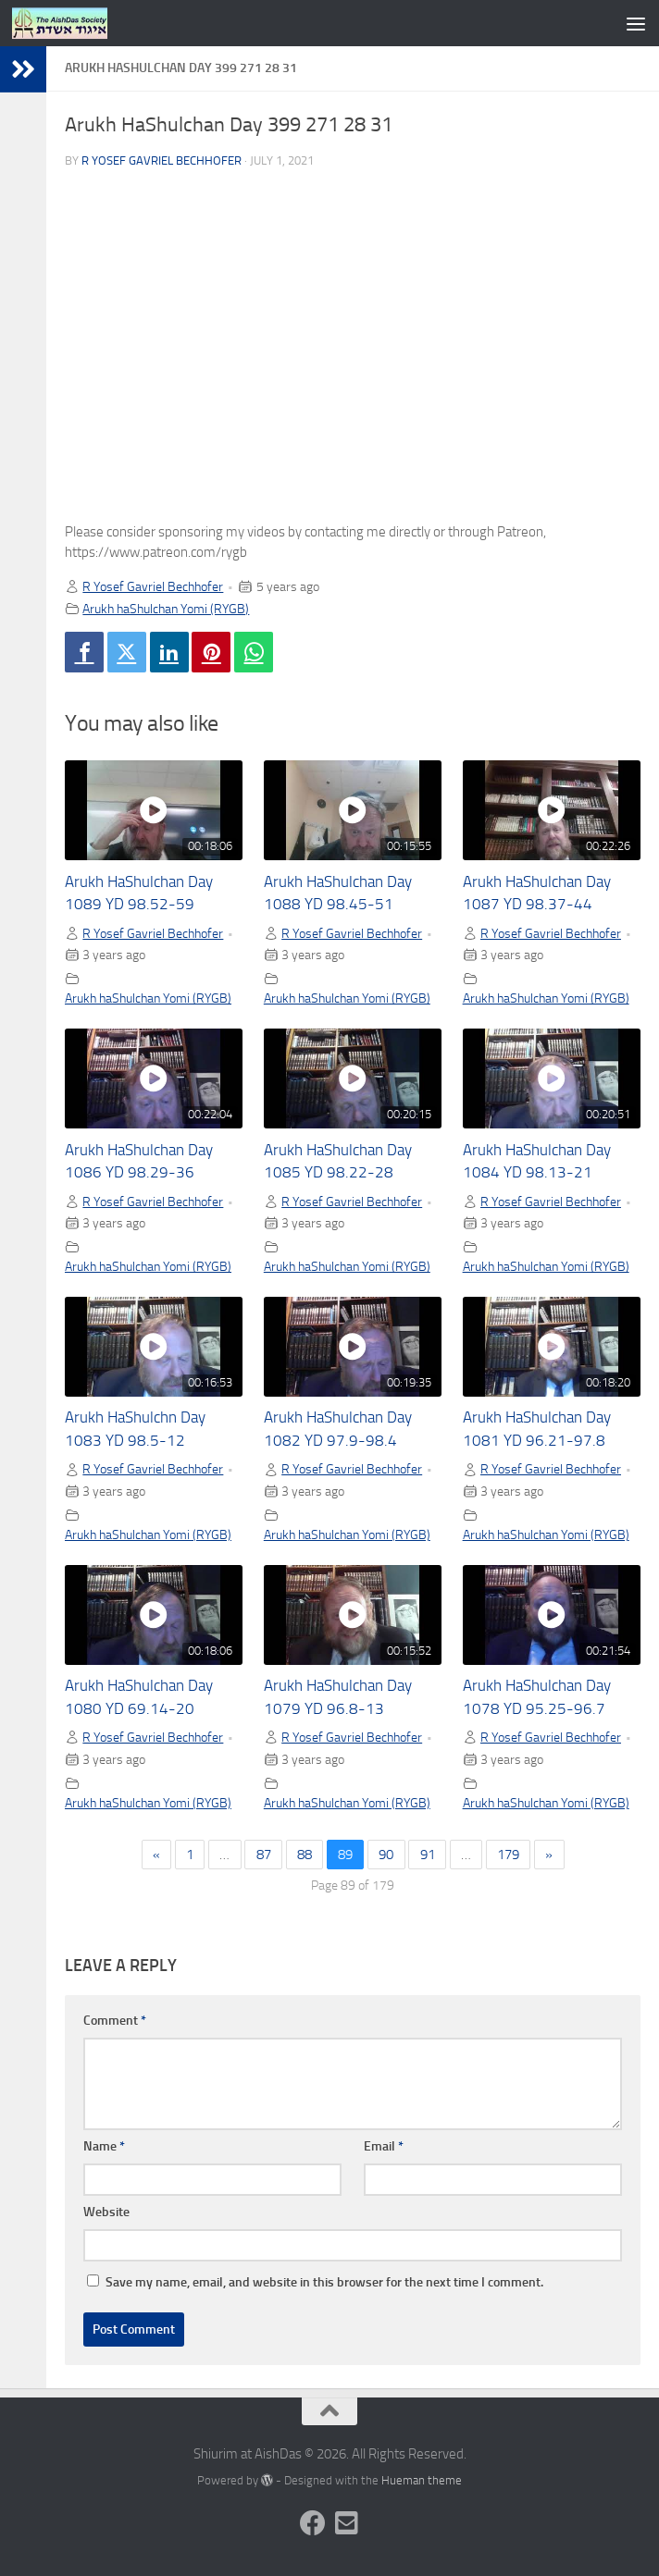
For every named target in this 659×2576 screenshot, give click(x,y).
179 (508, 1854)
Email (384, 2146)
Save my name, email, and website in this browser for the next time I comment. (324, 2282)
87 (263, 1854)
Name (104, 2146)
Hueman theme (421, 2480)
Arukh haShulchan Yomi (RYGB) (165, 608)
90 (386, 1854)
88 (304, 1854)
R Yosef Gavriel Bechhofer (161, 160)
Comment (114, 2020)
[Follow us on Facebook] (313, 2523)
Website (106, 2212)
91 (427, 1854)
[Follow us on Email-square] (346, 2523)
